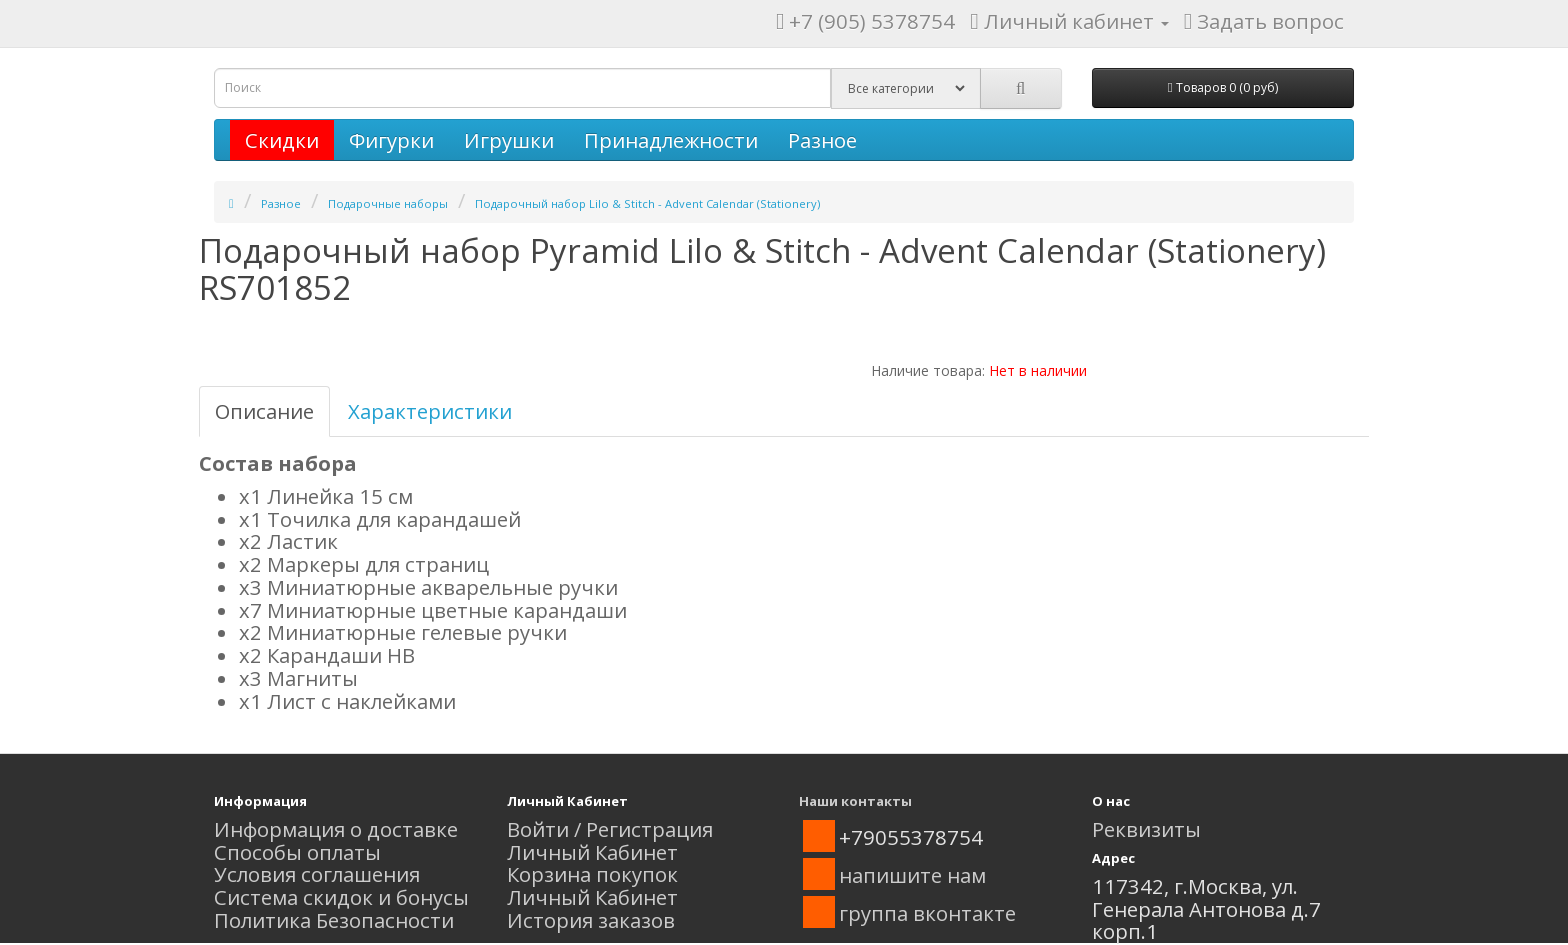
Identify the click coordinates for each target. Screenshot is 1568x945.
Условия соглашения (317, 874)
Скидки (282, 140)
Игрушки (509, 140)
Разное (822, 140)
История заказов (591, 920)
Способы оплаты (297, 852)
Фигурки (391, 140)
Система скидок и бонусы (341, 897)
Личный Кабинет (592, 852)
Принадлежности (671, 140)
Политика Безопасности (334, 920)
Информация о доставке (336, 829)
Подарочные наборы (388, 203)
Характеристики (430, 411)
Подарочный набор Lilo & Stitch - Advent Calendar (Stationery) (647, 203)
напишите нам (912, 875)
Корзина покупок (592, 874)
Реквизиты (1146, 829)
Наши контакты (855, 801)
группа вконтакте (927, 913)
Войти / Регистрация (610, 829)
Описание (264, 411)
